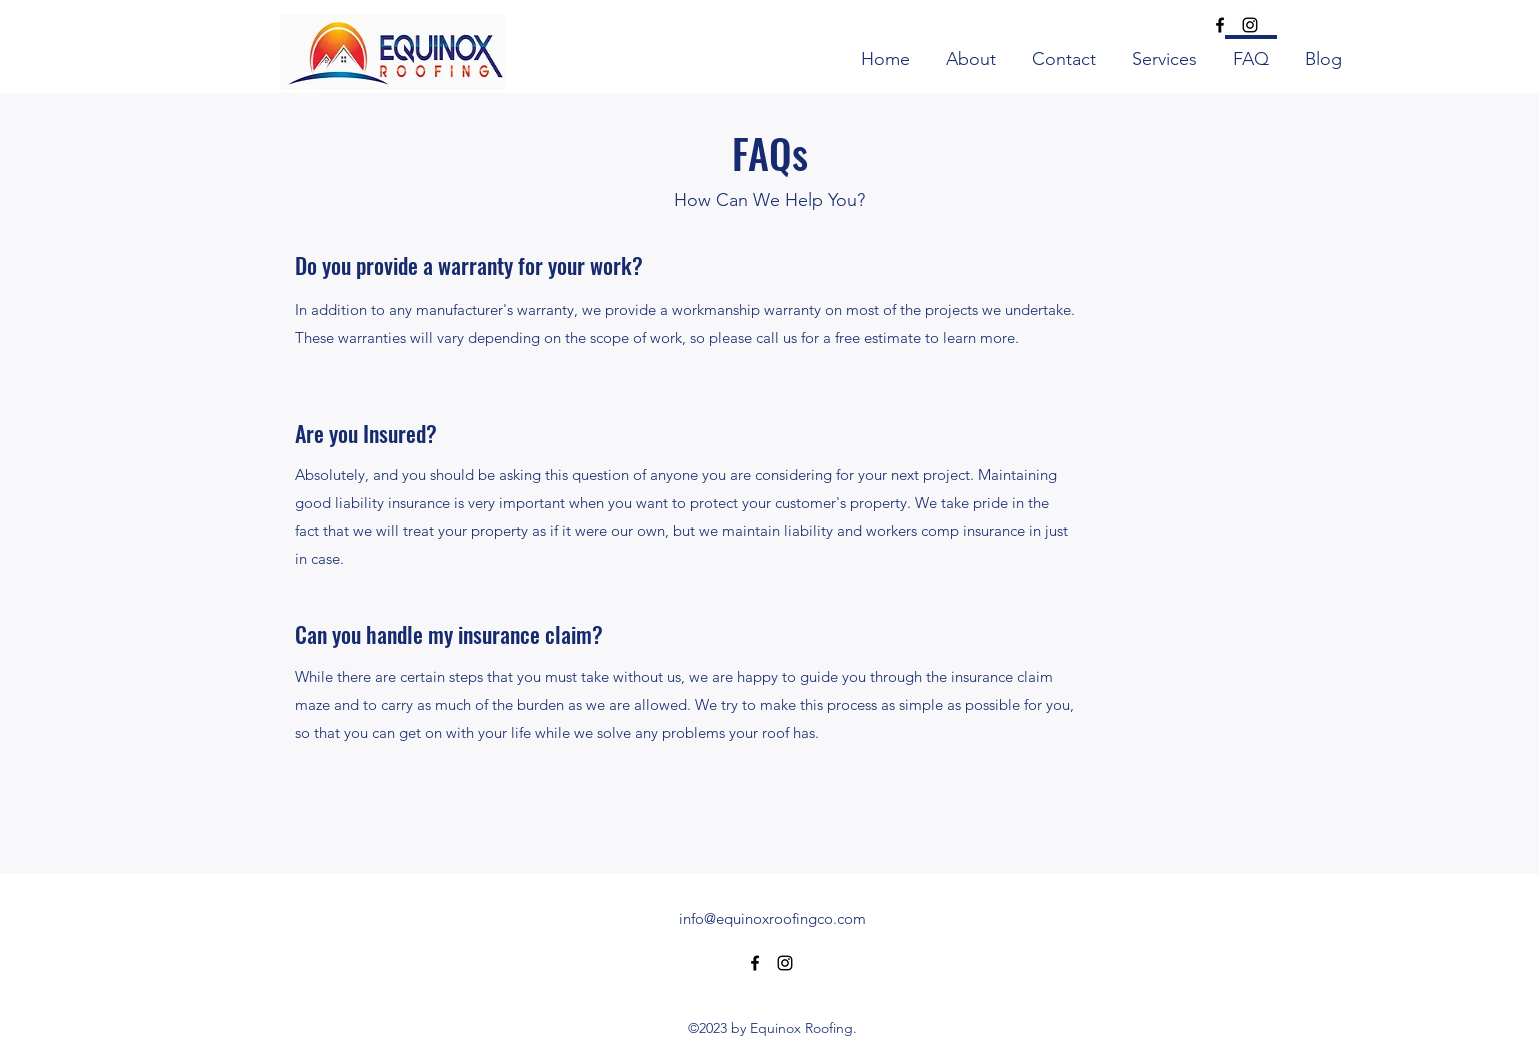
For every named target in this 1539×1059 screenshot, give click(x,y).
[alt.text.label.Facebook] (1220, 25)
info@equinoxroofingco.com (772, 918)
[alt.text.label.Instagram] (1250, 25)
